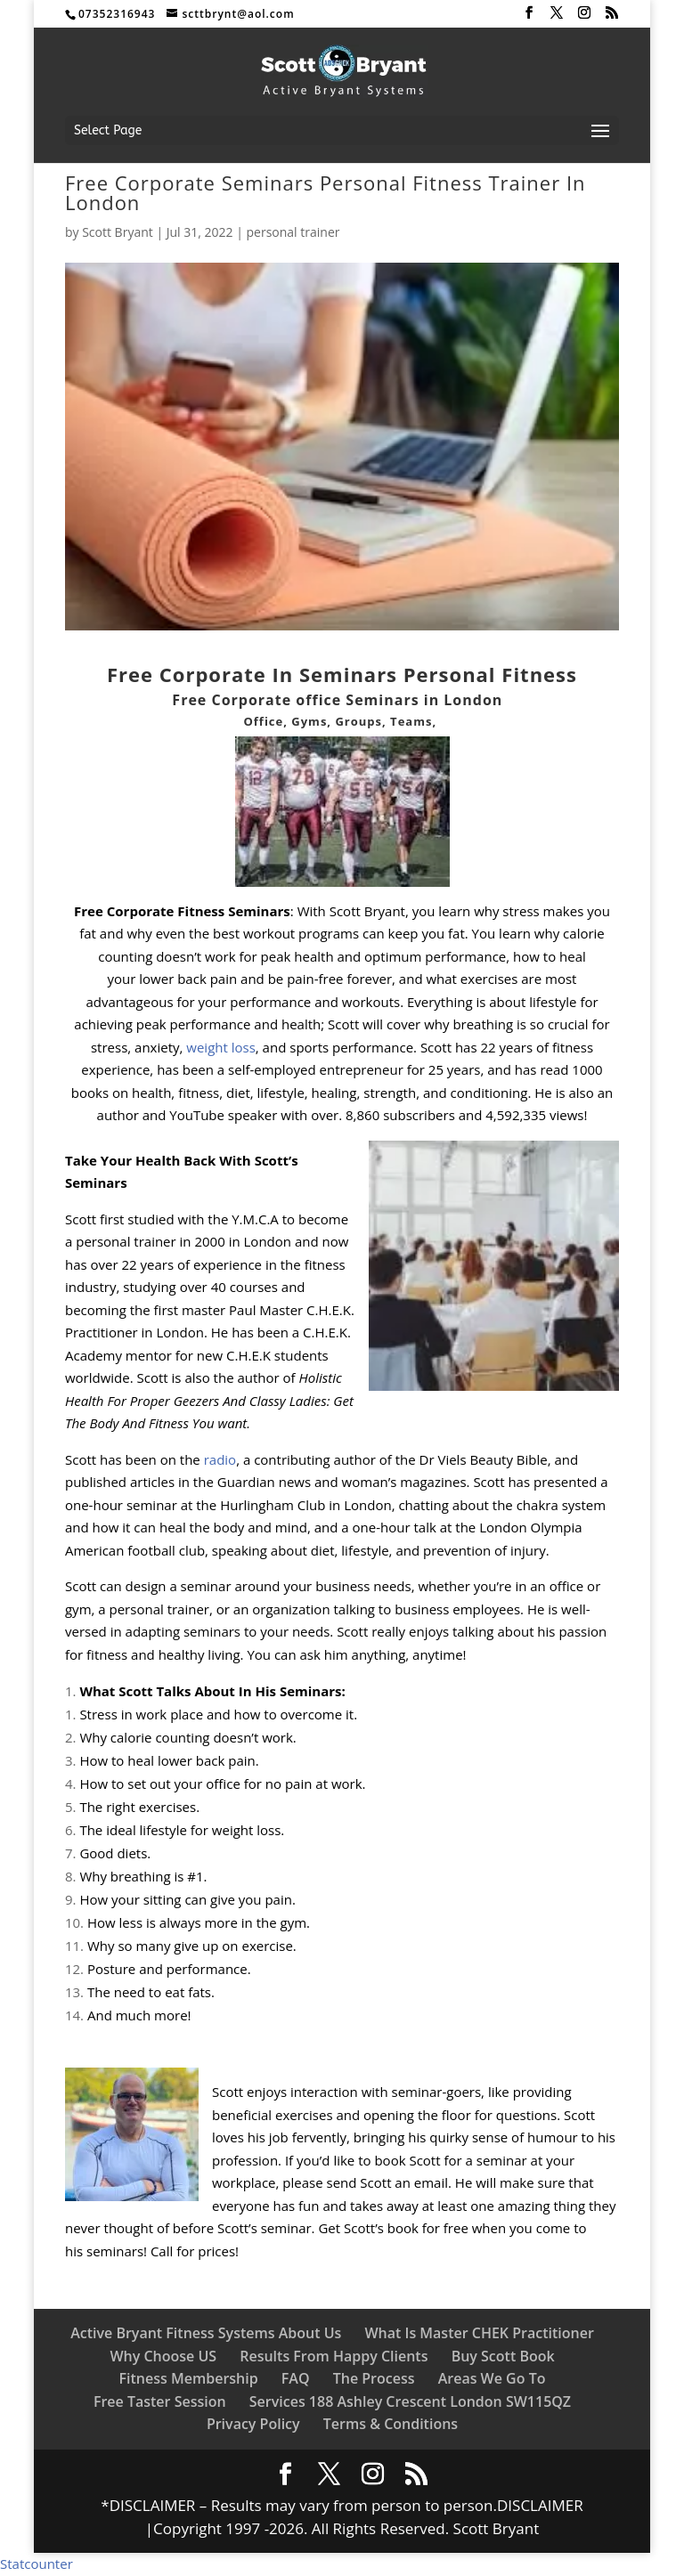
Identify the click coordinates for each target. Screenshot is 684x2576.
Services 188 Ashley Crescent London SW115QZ (410, 2401)
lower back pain (188, 978)
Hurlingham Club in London (303, 1505)
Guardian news (264, 1482)
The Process (374, 2378)
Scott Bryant (117, 231)
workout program (298, 933)
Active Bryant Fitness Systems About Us (205, 2333)
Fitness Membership (188, 2378)
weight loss (219, 1047)
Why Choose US (163, 2356)
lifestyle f (556, 1002)
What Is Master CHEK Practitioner (478, 2333)
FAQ (295, 2378)
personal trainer (293, 231)
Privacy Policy (253, 2424)
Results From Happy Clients (334, 2356)
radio (220, 1459)
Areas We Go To (492, 2378)
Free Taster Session (160, 2401)
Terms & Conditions (390, 2424)
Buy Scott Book (503, 2356)
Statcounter (36, 2563)
